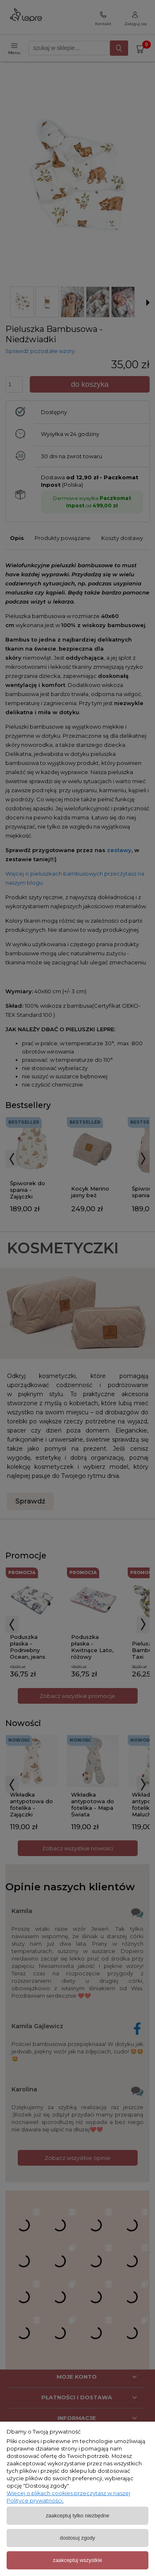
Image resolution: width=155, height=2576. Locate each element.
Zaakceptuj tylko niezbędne (78, 2515)
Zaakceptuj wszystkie (77, 2560)
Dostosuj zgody (77, 2538)
